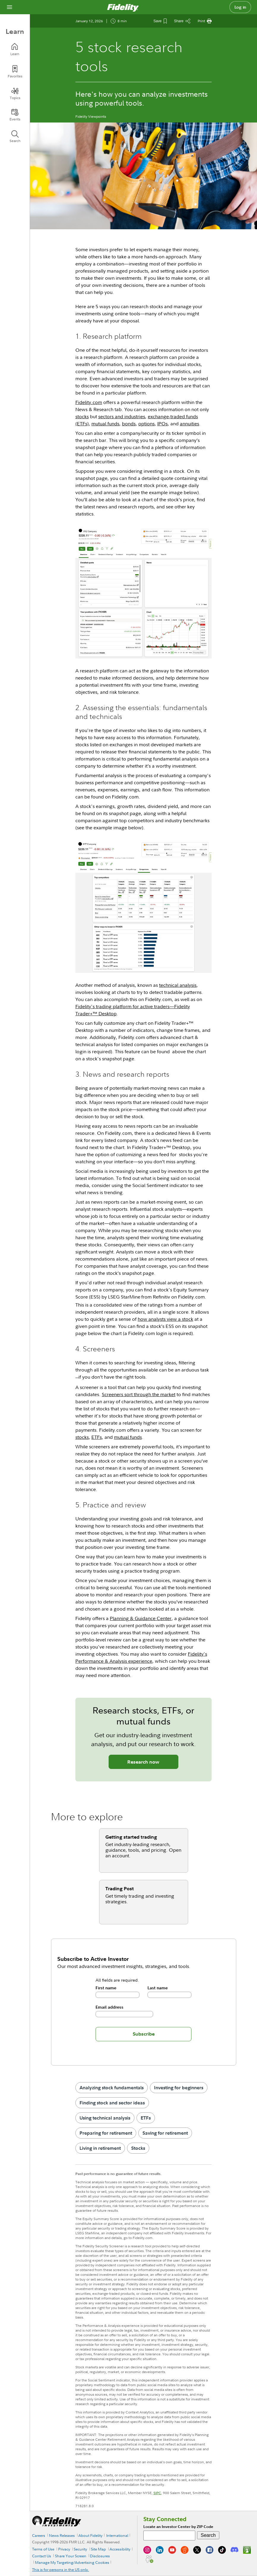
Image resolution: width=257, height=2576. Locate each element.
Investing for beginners (178, 2087)
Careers (38, 2535)
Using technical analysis (105, 2118)
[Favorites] (15, 71)
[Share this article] (182, 21)
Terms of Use (43, 2549)
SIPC (157, 2492)
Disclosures (100, 2555)
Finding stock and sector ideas (112, 2103)
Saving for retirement (165, 2133)
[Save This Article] (160, 21)
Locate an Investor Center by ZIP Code (178, 2526)
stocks (82, 416)
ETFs (96, 1437)
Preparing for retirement (106, 2133)
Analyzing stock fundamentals (112, 2087)
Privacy (64, 2549)
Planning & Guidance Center (141, 1618)
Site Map (98, 2549)
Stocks (138, 2148)
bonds (129, 423)
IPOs (162, 423)
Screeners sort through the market (138, 1394)
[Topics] (15, 93)
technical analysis (177, 985)
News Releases (62, 2535)
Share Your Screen (70, 2555)
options (146, 423)
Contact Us (41, 2555)
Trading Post (119, 1888)
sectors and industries (121, 416)
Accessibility (120, 2549)
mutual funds (105, 423)
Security (80, 2549)
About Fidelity (90, 2535)
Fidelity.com (88, 402)
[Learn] (15, 49)
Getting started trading (131, 1837)
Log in (240, 7)
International (117, 2535)
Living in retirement (100, 2148)
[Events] (15, 114)
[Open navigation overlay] (9, 7)
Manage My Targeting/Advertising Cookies (72, 2562)
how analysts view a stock (165, 1319)
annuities (189, 423)
